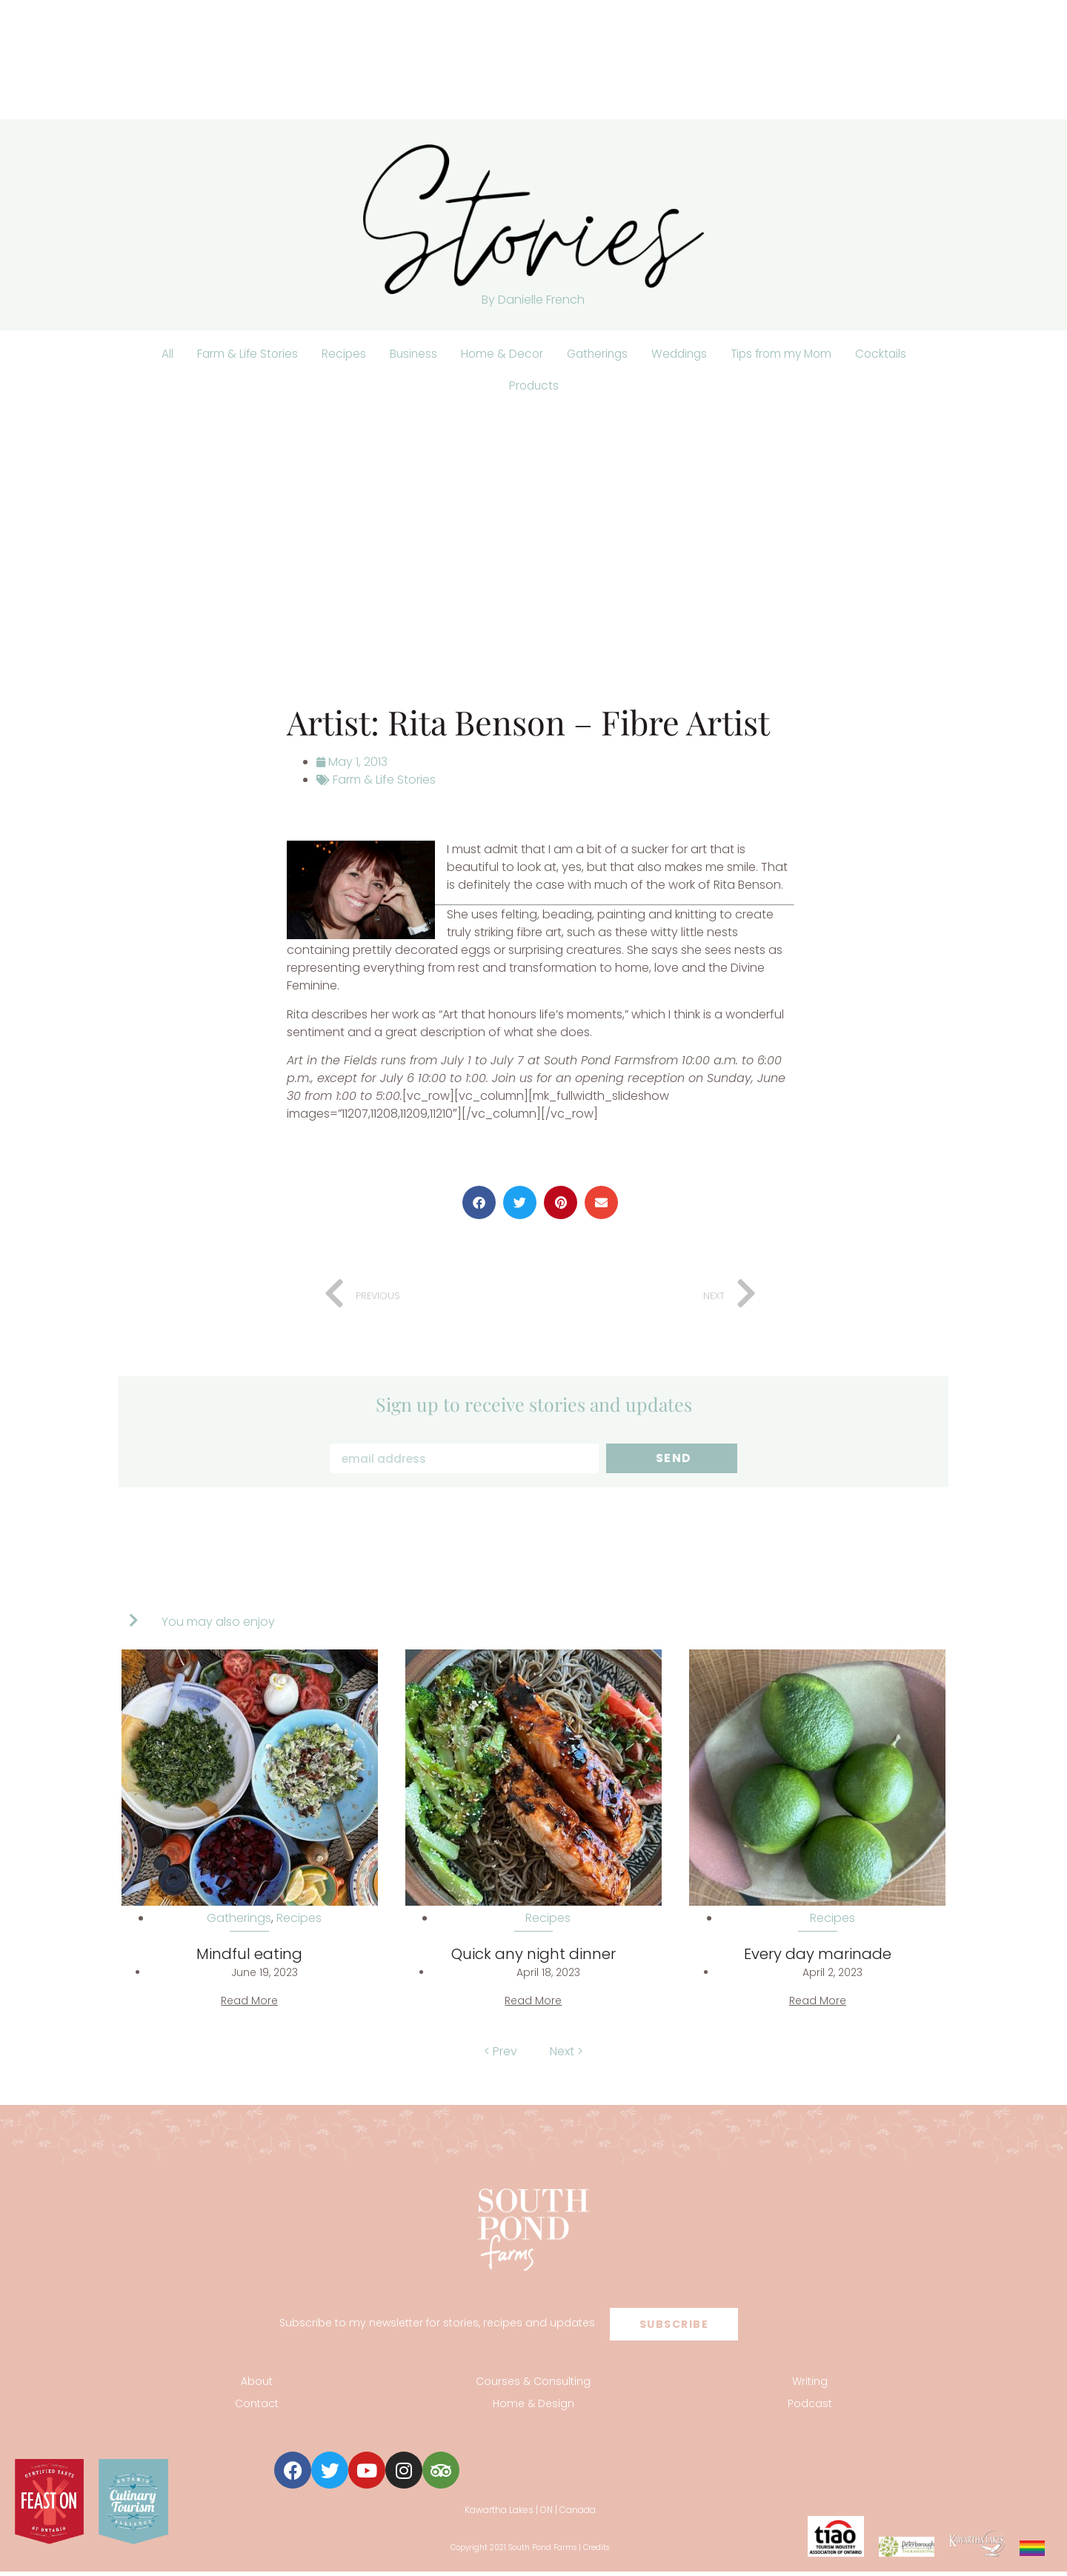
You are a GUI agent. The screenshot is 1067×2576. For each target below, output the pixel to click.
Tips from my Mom (787, 354)
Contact (257, 2407)
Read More (249, 2005)
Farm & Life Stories (238, 354)
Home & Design (533, 2407)
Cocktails (889, 354)
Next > (566, 2055)
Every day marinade (817, 1958)
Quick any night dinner (533, 1958)
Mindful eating (249, 1958)
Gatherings (595, 354)
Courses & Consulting (533, 2385)
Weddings (680, 354)
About (257, 2385)
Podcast (810, 2407)
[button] (479, 1207)
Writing (810, 2385)
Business (407, 354)
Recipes (336, 354)
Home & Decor (497, 354)
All (158, 354)
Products (533, 388)
